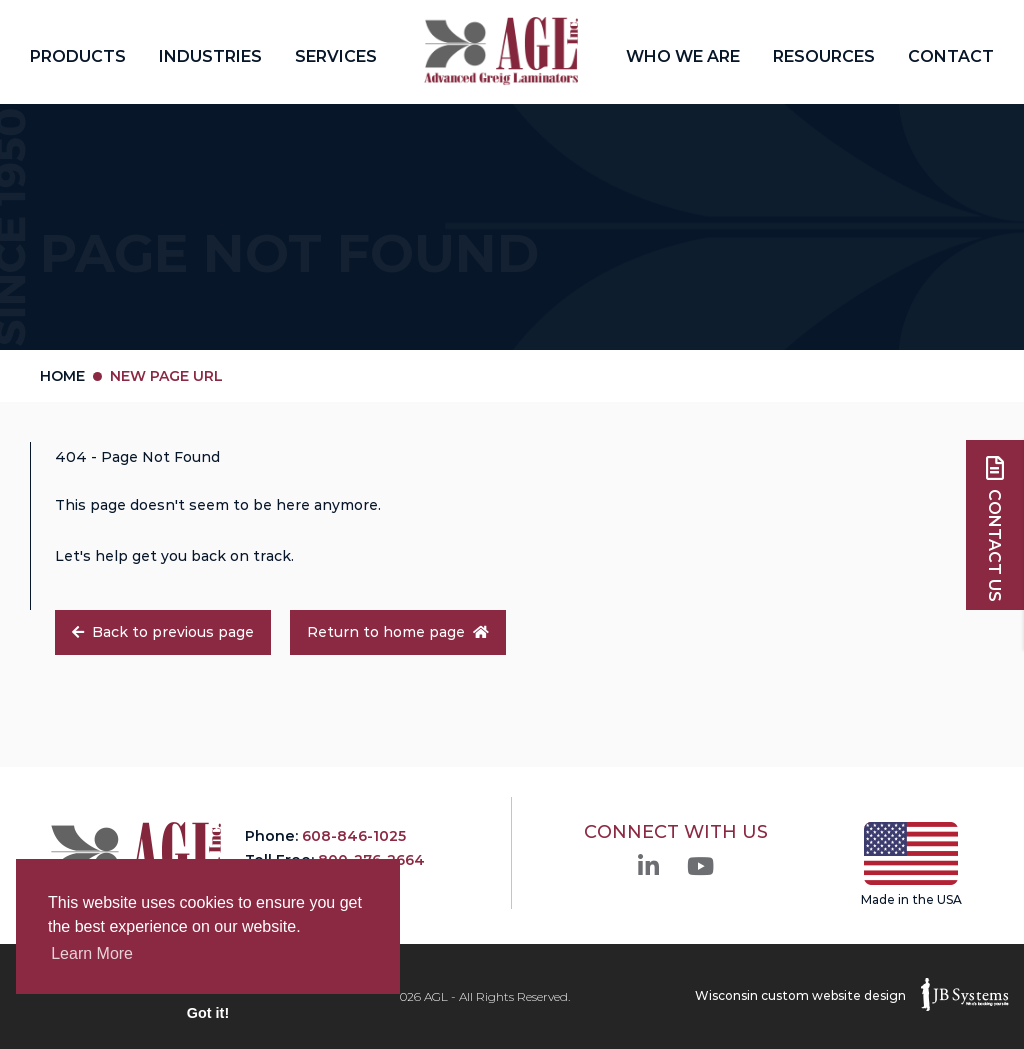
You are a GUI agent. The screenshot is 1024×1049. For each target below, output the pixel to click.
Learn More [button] (92, 953)
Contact (951, 56)
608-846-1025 (354, 836)
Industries (210, 56)
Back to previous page (163, 632)
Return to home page (398, 632)
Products (78, 56)
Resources (824, 56)
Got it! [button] (208, 1013)
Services (336, 56)
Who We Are (683, 56)
